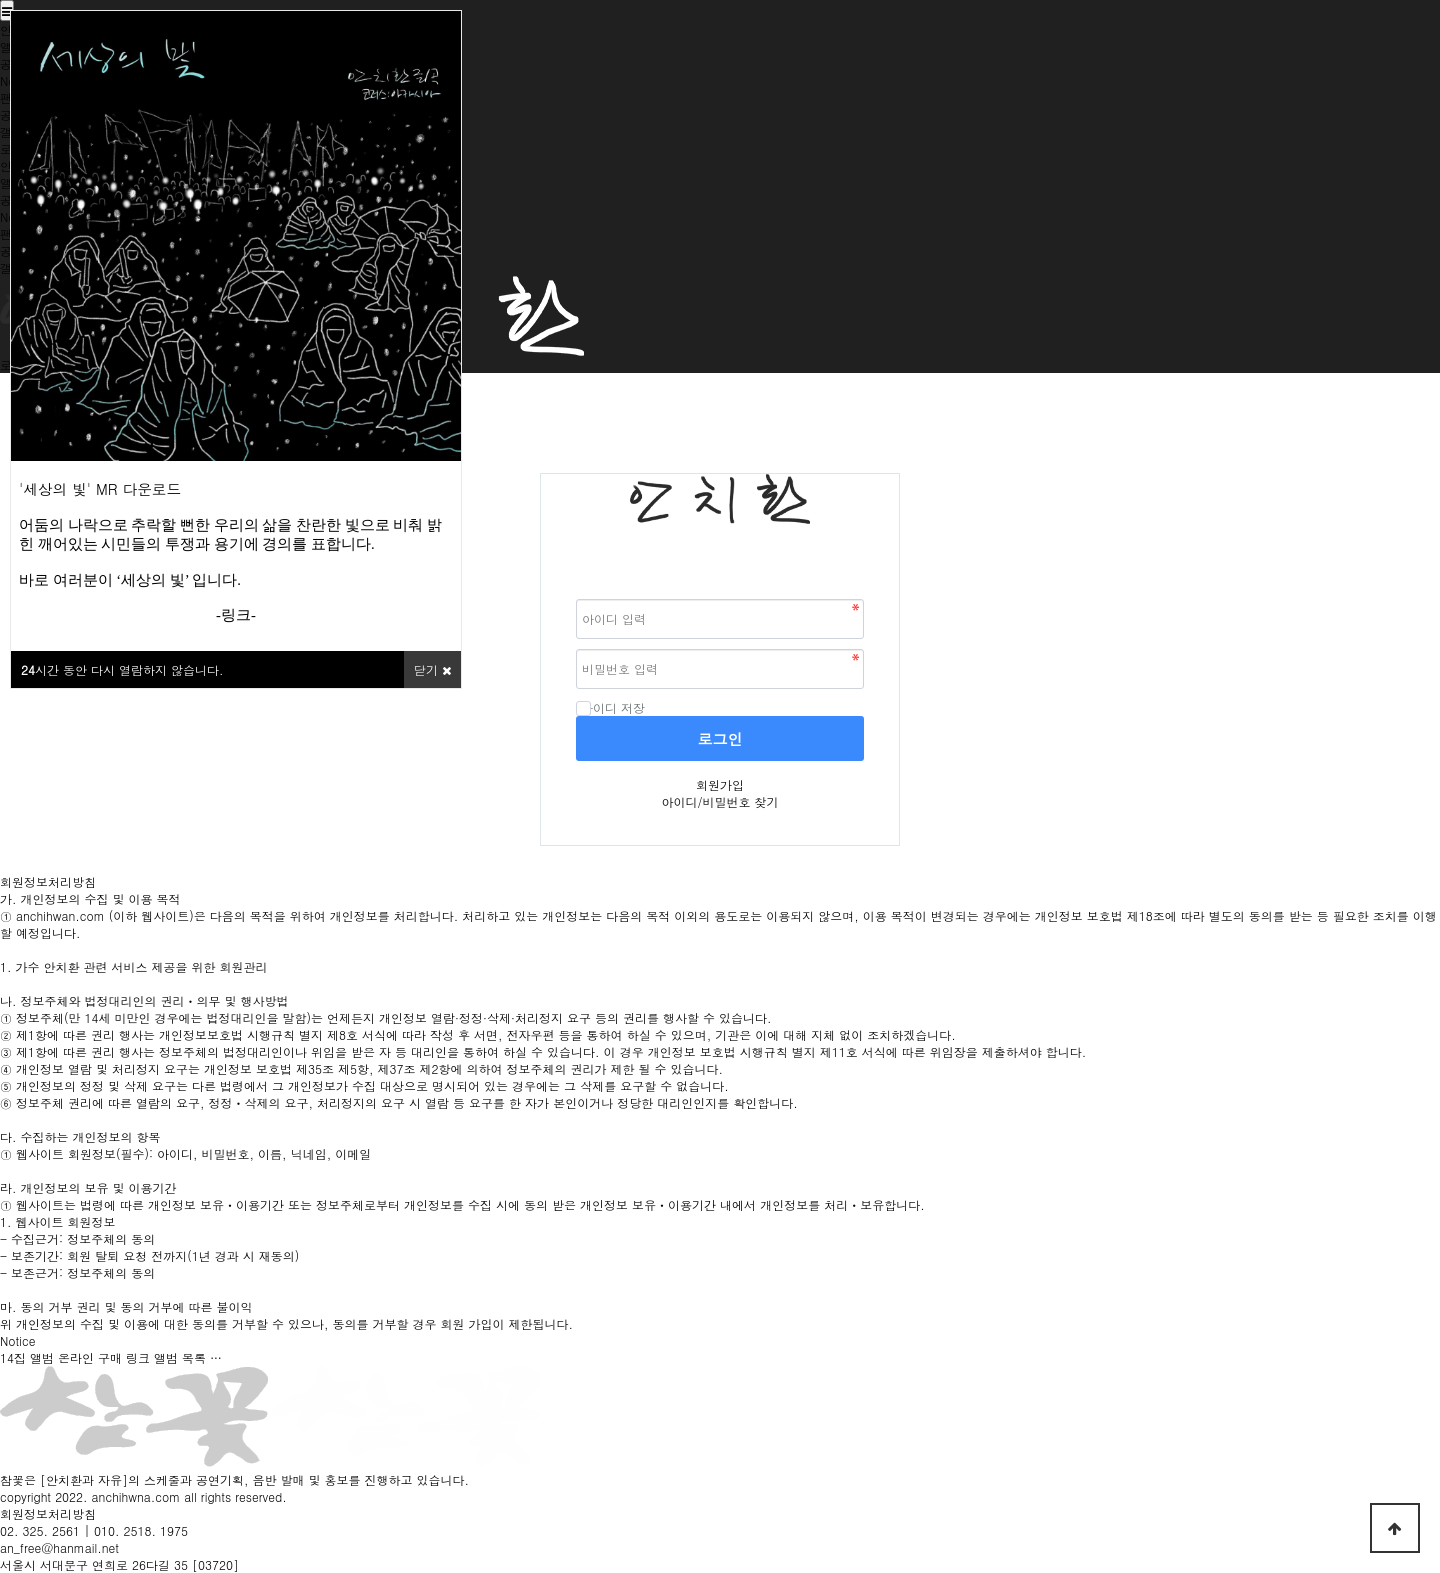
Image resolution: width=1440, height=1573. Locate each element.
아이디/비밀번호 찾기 (719, 801)
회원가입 (720, 784)
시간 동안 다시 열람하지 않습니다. (122, 669)
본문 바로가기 (0, 0)
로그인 (720, 738)
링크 (236, 615)
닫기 (432, 669)
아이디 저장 (610, 707)
